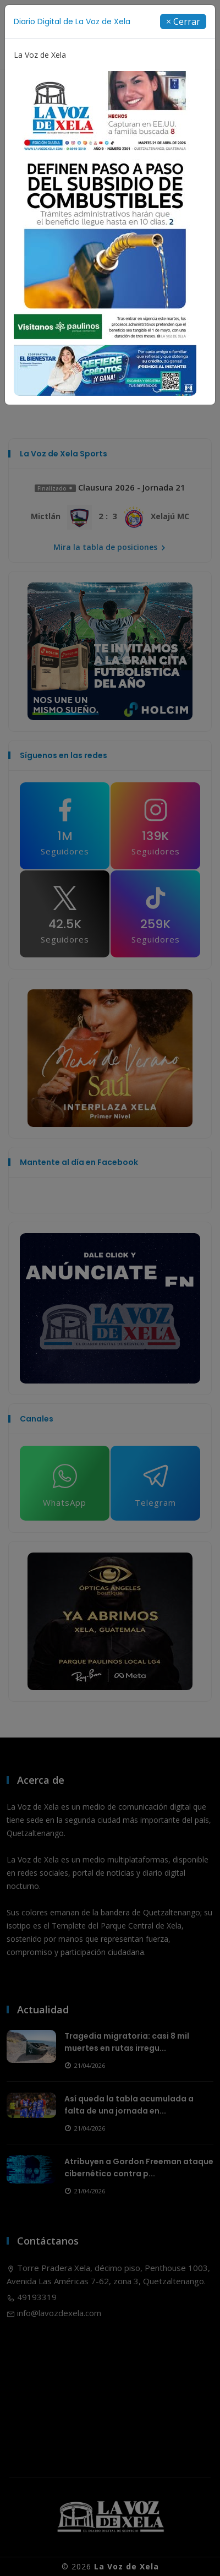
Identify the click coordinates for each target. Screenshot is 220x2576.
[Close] (183, 21)
